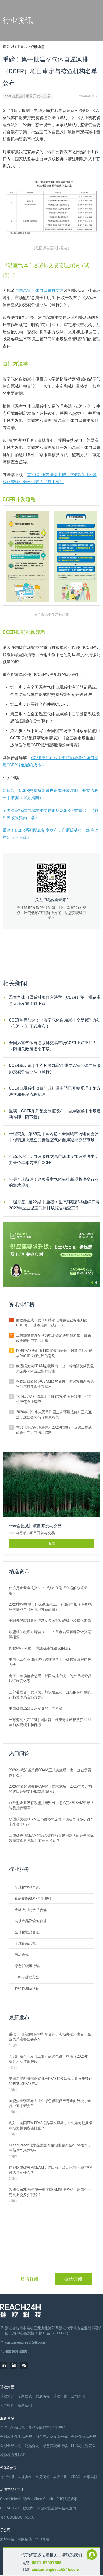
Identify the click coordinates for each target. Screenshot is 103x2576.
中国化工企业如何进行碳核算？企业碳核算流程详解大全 (50, 1662)
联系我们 (25, 2405)
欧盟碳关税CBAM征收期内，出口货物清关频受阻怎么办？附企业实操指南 (55, 1368)
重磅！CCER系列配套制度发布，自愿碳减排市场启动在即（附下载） (55, 1114)
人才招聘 (7, 2405)
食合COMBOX (11, 2517)
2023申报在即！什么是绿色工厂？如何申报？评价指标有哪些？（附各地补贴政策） (50, 1606)
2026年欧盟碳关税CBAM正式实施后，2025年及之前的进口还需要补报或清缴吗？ (50, 1789)
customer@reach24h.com (55, 2569)
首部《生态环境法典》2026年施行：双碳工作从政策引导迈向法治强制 (54, 1429)
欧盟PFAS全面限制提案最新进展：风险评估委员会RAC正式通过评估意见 (54, 1353)
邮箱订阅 (29, 2279)
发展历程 (42, 2396)
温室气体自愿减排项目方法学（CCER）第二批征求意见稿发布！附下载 (55, 1000)
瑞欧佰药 (25, 2539)
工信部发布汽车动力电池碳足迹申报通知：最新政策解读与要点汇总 (53, 1338)
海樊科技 (7, 2539)
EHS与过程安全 (27, 1977)
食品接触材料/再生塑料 (33, 1898)
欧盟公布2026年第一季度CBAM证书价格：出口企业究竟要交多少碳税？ (50, 2192)
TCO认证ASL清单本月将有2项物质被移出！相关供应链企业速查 (54, 1399)
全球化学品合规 (27, 1887)
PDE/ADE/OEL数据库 (16, 2508)
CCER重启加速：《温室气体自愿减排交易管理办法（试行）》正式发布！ (55, 1023)
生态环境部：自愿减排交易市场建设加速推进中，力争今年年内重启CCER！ (54, 1159)
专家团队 (25, 2396)
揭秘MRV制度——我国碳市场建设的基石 (40, 1648)
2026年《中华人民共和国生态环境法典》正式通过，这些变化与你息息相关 (54, 1414)
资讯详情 (37, 47)
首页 (6, 46)
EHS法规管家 (67, 2499)
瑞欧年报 (60, 2396)
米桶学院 (90, 2477)
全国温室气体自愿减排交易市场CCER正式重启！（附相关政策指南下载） (53, 1045)
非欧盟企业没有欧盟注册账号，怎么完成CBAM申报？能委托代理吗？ (51, 1805)
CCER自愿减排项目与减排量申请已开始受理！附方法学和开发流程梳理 (55, 1091)
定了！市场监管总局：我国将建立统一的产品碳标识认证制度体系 (50, 1678)
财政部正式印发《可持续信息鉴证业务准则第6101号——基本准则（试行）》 (51, 1322)
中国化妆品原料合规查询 (56, 2508)
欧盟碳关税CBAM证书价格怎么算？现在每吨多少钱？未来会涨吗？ (51, 1821)
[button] (92, 1282)
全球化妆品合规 (27, 1932)
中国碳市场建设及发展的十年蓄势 (35, 1708)
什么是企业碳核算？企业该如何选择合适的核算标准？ (48, 1590)
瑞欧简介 (7, 2396)
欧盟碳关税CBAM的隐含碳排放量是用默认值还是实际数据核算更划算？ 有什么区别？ (51, 1838)
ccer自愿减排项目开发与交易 (28, 96)
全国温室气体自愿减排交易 (39, 290)
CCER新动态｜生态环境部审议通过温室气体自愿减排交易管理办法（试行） (55, 1068)
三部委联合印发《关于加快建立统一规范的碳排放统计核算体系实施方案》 (50, 1694)
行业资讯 (20, 46)
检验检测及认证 (27, 1988)
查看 (51, 1543)
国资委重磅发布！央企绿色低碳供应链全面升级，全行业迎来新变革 (50, 2103)
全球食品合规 (25, 1943)
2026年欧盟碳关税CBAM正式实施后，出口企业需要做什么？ (50, 1772)
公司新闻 (78, 2396)
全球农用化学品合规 (31, 1910)
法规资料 (25, 2477)
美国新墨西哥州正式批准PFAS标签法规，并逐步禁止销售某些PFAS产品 (50, 2081)
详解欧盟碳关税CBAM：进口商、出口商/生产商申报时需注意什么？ (50, 2170)
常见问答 (42, 2477)
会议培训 (60, 2477)
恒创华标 (42, 2539)
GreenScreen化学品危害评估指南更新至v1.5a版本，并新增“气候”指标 (50, 2147)
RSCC (29, 2517)
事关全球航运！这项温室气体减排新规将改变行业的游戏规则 (54, 1182)
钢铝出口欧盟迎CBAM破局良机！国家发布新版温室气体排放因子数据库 (55, 1383)
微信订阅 (73, 2279)
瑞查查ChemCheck (38, 2499)
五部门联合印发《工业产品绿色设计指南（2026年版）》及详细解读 (48, 2058)
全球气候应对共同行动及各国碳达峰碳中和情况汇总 (50, 1621)
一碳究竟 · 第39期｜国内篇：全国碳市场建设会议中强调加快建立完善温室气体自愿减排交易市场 (53, 1136)
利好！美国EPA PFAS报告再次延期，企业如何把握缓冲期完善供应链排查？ (50, 2125)
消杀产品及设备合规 (31, 1921)
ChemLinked (10, 2499)
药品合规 (22, 1955)
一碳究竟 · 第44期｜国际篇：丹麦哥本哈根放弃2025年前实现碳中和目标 (50, 1722)
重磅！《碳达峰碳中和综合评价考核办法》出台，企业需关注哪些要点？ (50, 2036)
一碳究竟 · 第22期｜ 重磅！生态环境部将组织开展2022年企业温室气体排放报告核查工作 (54, 1205)
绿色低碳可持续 (27, 1966)
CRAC (75, 2477)
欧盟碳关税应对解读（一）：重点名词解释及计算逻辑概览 (50, 1634)
